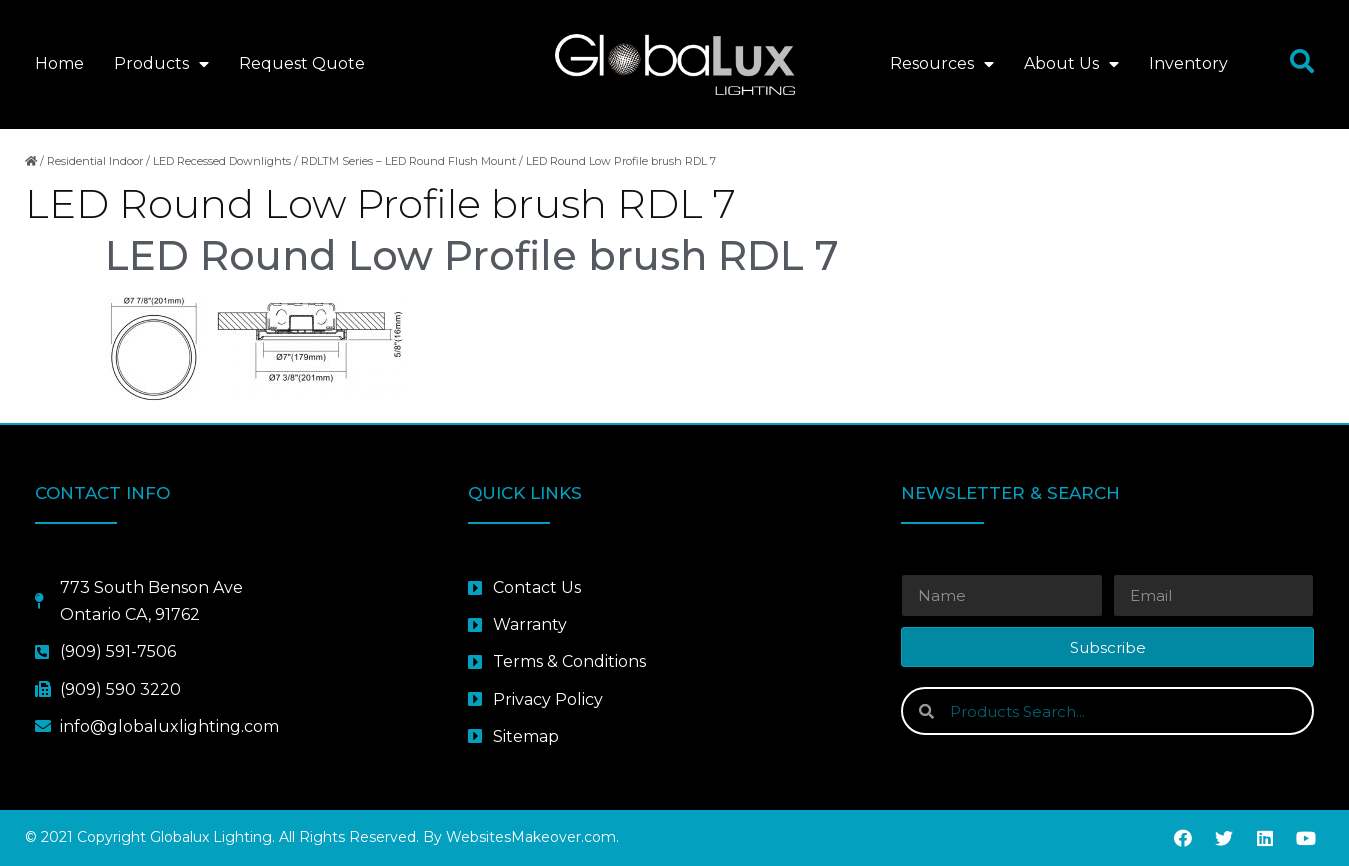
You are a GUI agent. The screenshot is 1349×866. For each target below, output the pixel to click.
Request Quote (302, 63)
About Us (1071, 64)
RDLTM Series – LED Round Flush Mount (408, 161)
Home (59, 63)
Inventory (1188, 63)
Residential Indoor (95, 161)
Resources (942, 64)
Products (161, 64)
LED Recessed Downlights (222, 161)
